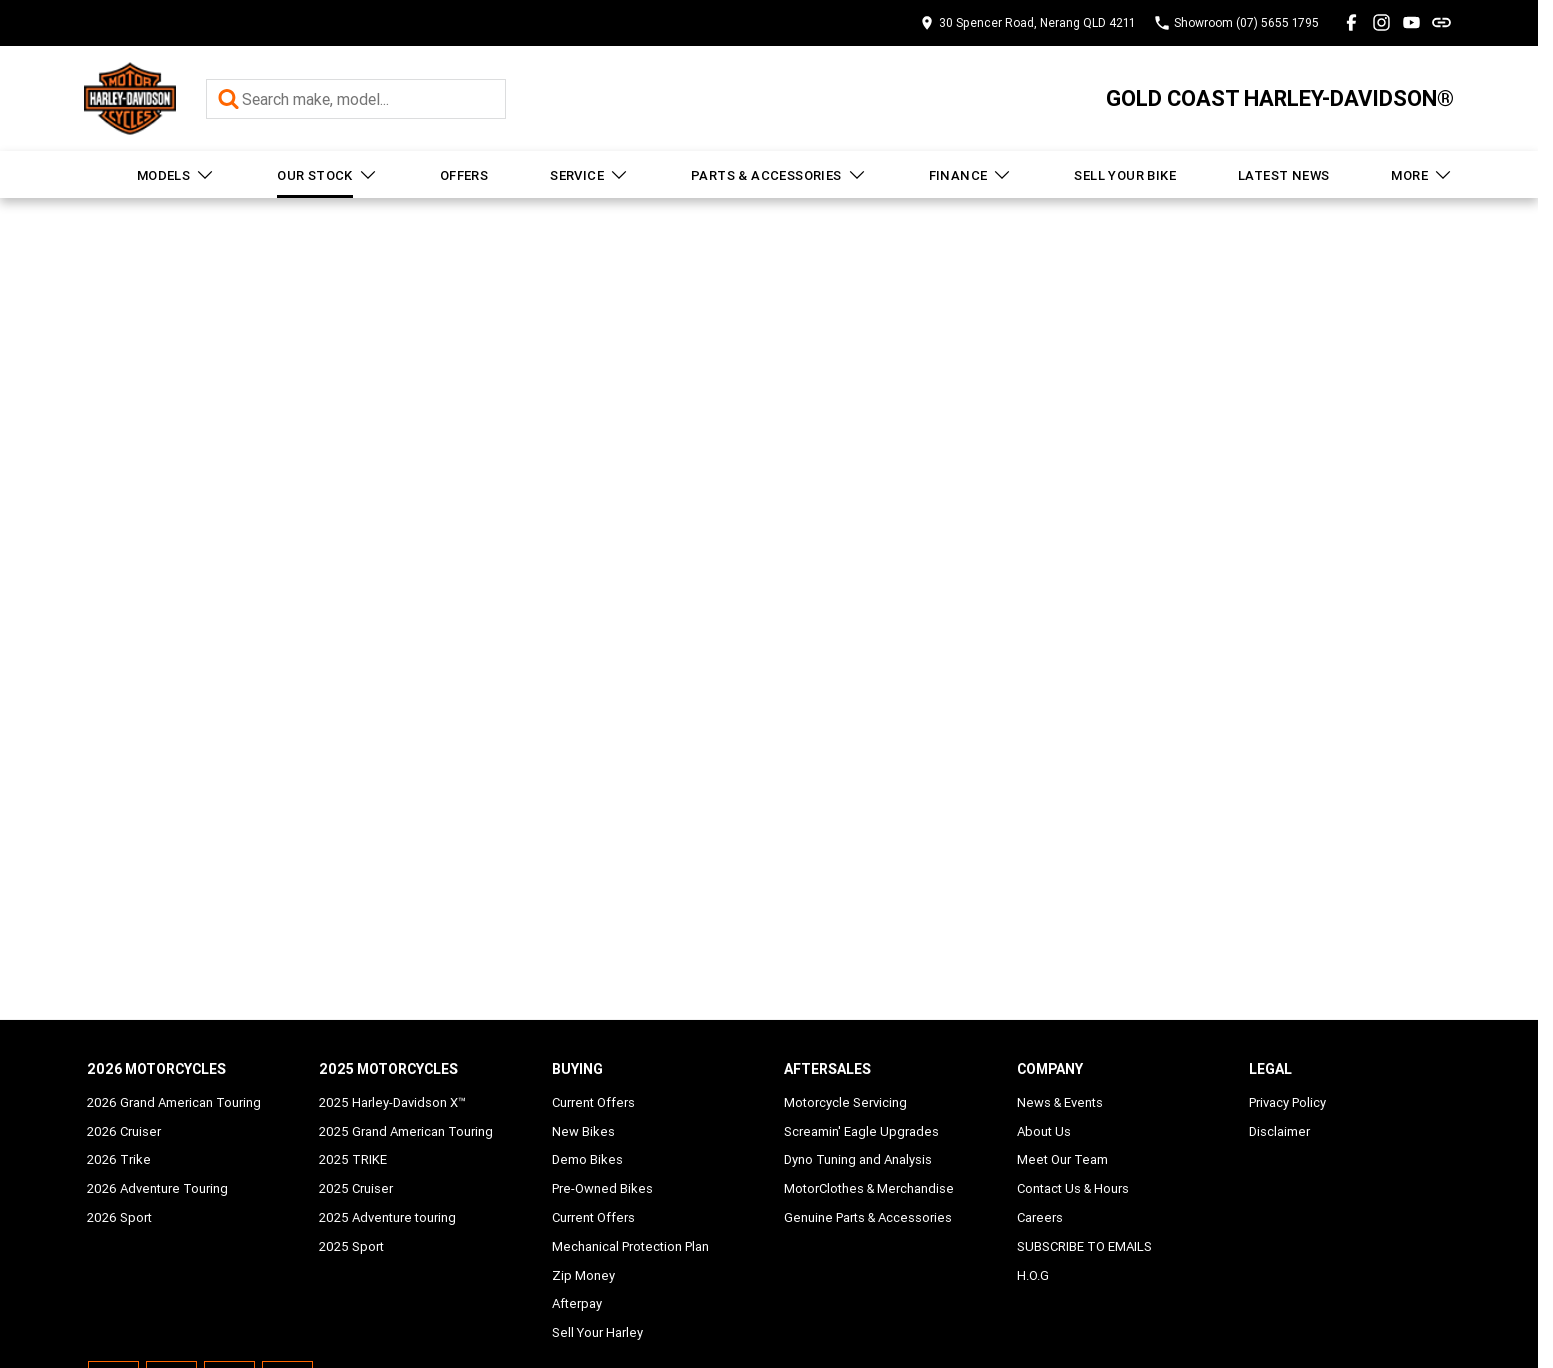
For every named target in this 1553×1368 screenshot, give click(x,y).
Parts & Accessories (779, 175)
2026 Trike (119, 1159)
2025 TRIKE (353, 1159)
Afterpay (577, 1303)
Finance (971, 175)
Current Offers (593, 1102)
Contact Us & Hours (1073, 1188)
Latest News (1283, 175)
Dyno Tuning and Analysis (858, 1159)
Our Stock (327, 175)
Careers (1040, 1217)
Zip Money (583, 1275)
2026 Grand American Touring (174, 1102)
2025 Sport (351, 1246)
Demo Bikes (587, 1159)
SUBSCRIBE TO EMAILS (1084, 1246)
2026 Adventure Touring (157, 1188)
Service (589, 175)
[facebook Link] (1351, 22)
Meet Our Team (1062, 1159)
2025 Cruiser (356, 1188)
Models (176, 175)
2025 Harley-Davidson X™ (392, 1102)
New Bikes (583, 1131)
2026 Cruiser (124, 1131)
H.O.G (1033, 1275)
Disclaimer (1279, 1131)
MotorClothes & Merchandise (869, 1188)
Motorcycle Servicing (845, 1102)
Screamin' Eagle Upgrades (861, 1131)
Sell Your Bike (1125, 175)
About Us (1044, 1131)
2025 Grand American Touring (406, 1131)
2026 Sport (119, 1217)
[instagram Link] (1381, 22)
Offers (464, 175)
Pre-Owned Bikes (602, 1188)
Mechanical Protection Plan (630, 1246)
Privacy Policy (1287, 1102)
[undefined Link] (1441, 22)
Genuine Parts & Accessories (868, 1217)
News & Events (1060, 1102)
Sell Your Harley (597, 1332)
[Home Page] (130, 98)
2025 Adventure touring (387, 1217)
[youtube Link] (1411, 22)
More (1422, 175)
